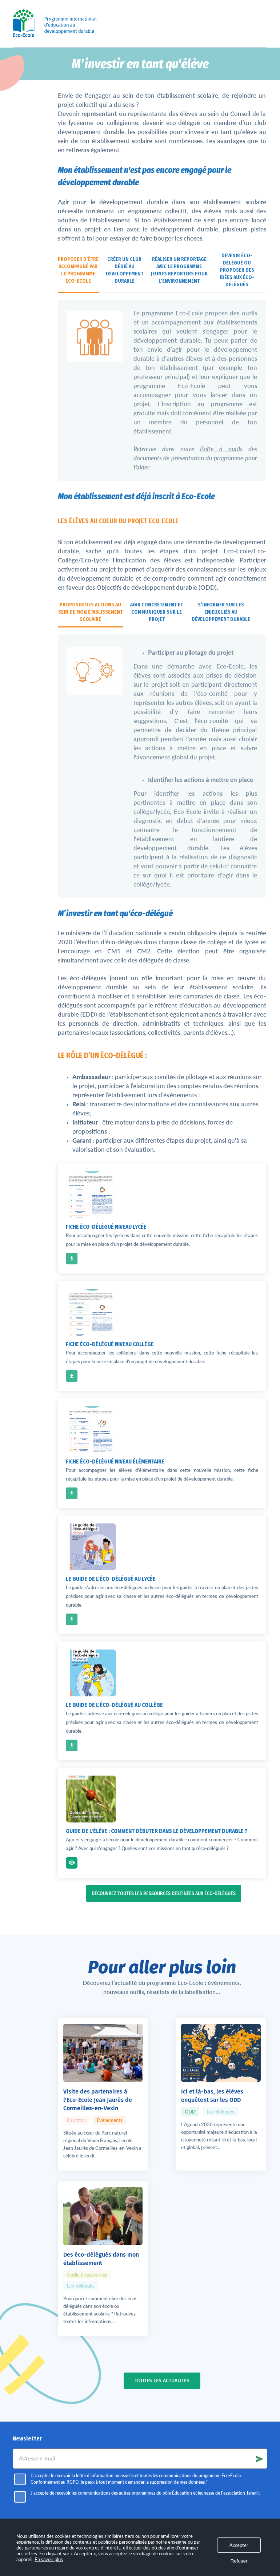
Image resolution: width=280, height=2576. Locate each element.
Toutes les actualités (162, 2242)
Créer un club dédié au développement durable (124, 270)
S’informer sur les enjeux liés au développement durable (221, 612)
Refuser (239, 2561)
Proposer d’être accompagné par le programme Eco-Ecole (78, 270)
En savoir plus (49, 2559)
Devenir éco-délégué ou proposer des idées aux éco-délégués (237, 270)
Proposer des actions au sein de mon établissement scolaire (90, 612)
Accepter (238, 2545)
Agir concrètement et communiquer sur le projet (156, 612)
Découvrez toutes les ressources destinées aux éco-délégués (164, 1893)
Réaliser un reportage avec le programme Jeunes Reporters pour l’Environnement (179, 270)
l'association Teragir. (140, 2456)
